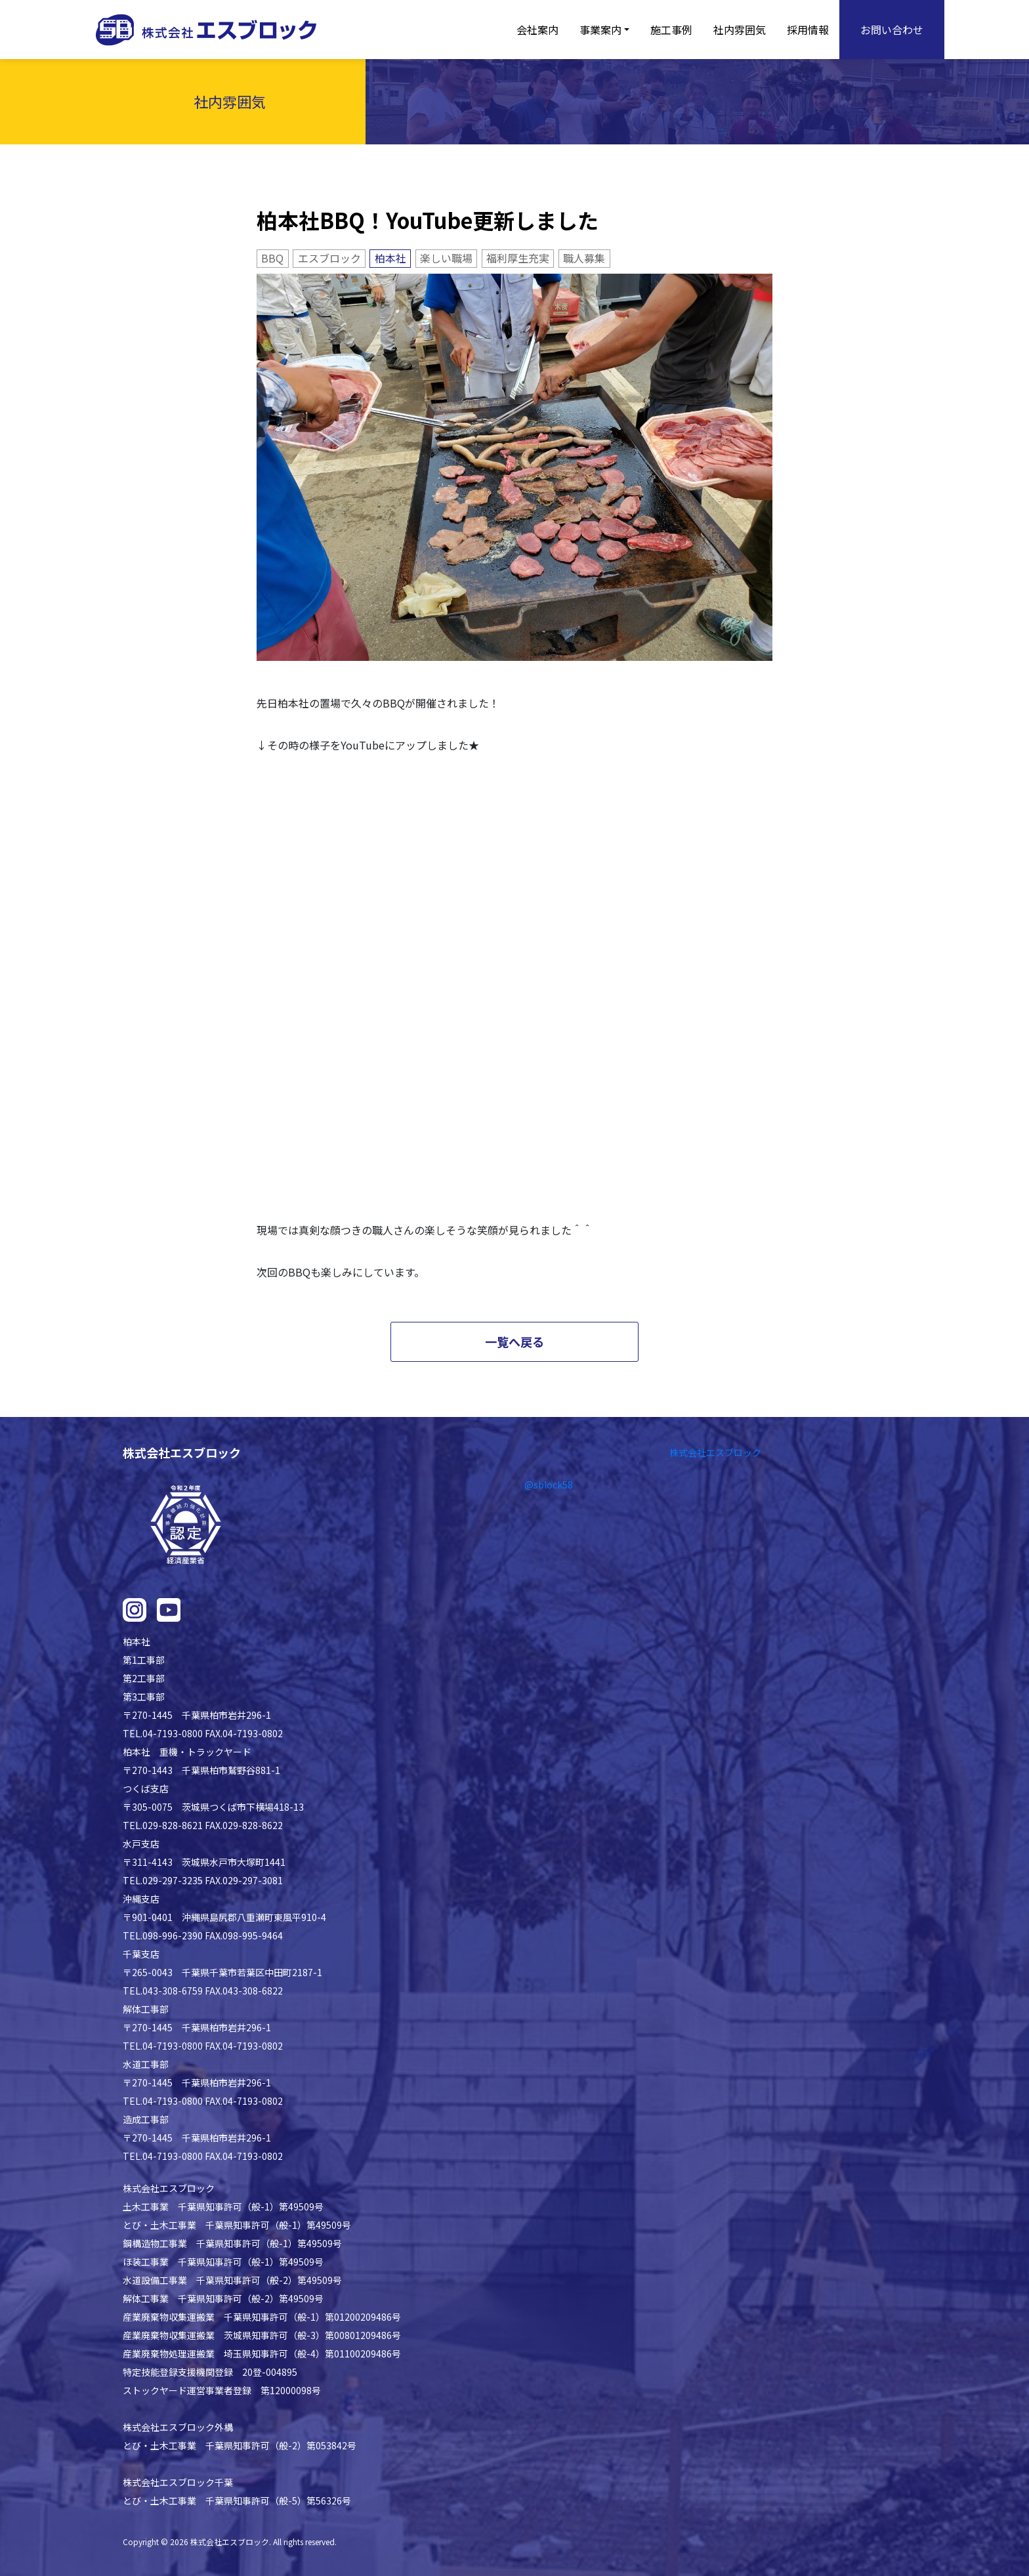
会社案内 (537, 29)
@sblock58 (548, 1484)
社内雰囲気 (739, 29)
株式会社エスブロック (715, 1452)
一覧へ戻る (514, 1341)
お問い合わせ (891, 29)
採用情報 (808, 29)
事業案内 (600, 29)
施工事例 (671, 29)
